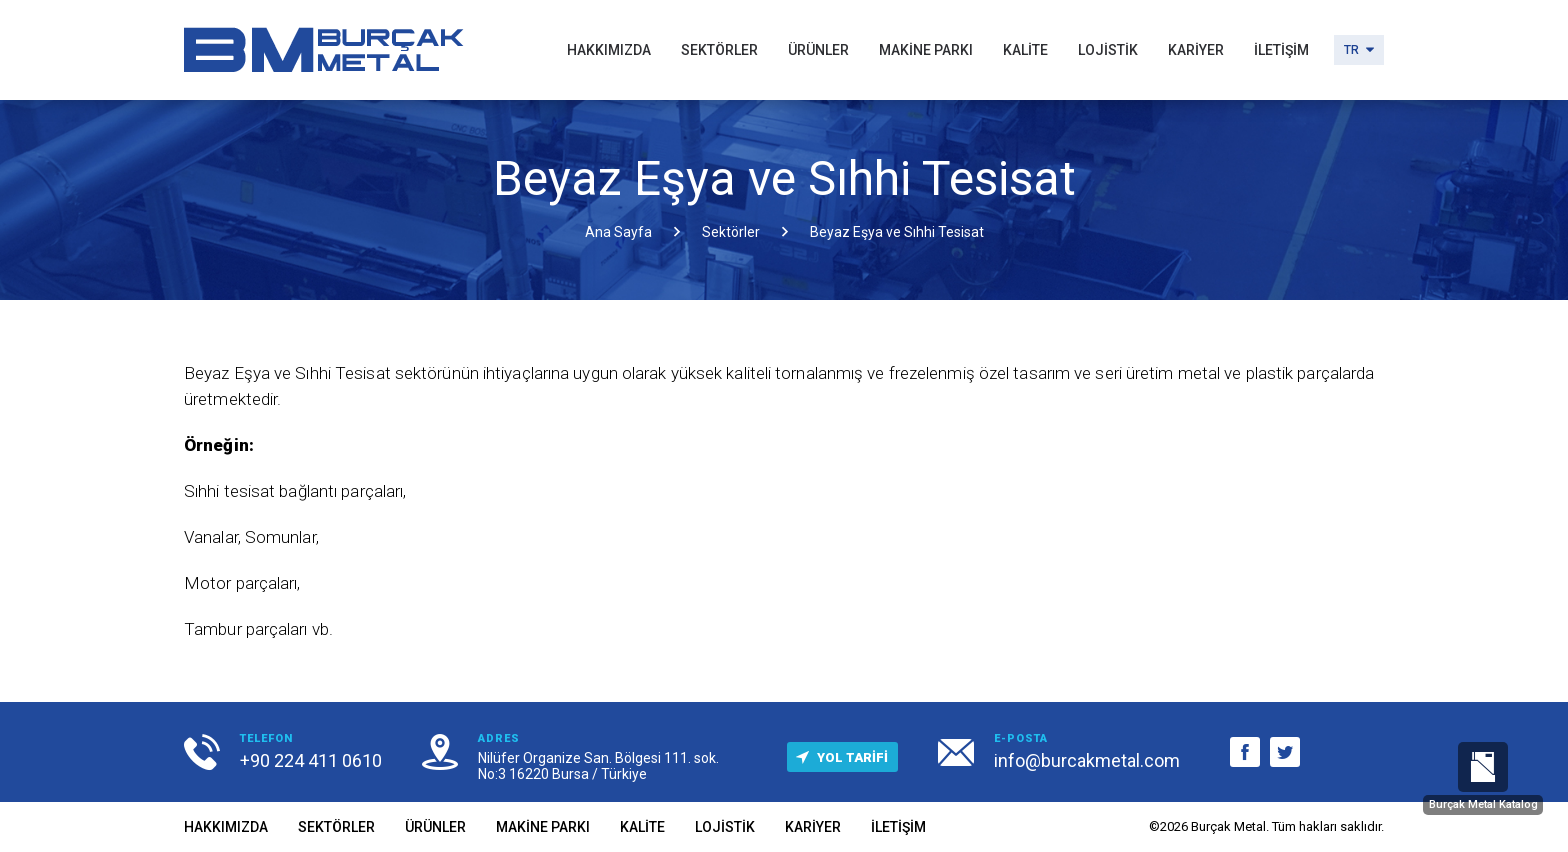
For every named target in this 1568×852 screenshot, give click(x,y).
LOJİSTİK (1108, 50)
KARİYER (1196, 50)
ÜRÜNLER (818, 50)
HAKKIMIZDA (609, 50)
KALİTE (1025, 50)
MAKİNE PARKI (926, 50)
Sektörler (731, 232)
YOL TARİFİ (837, 757)
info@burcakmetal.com (1087, 760)
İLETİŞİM (1281, 50)
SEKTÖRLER (719, 50)
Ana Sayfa (618, 232)
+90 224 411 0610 (311, 760)
